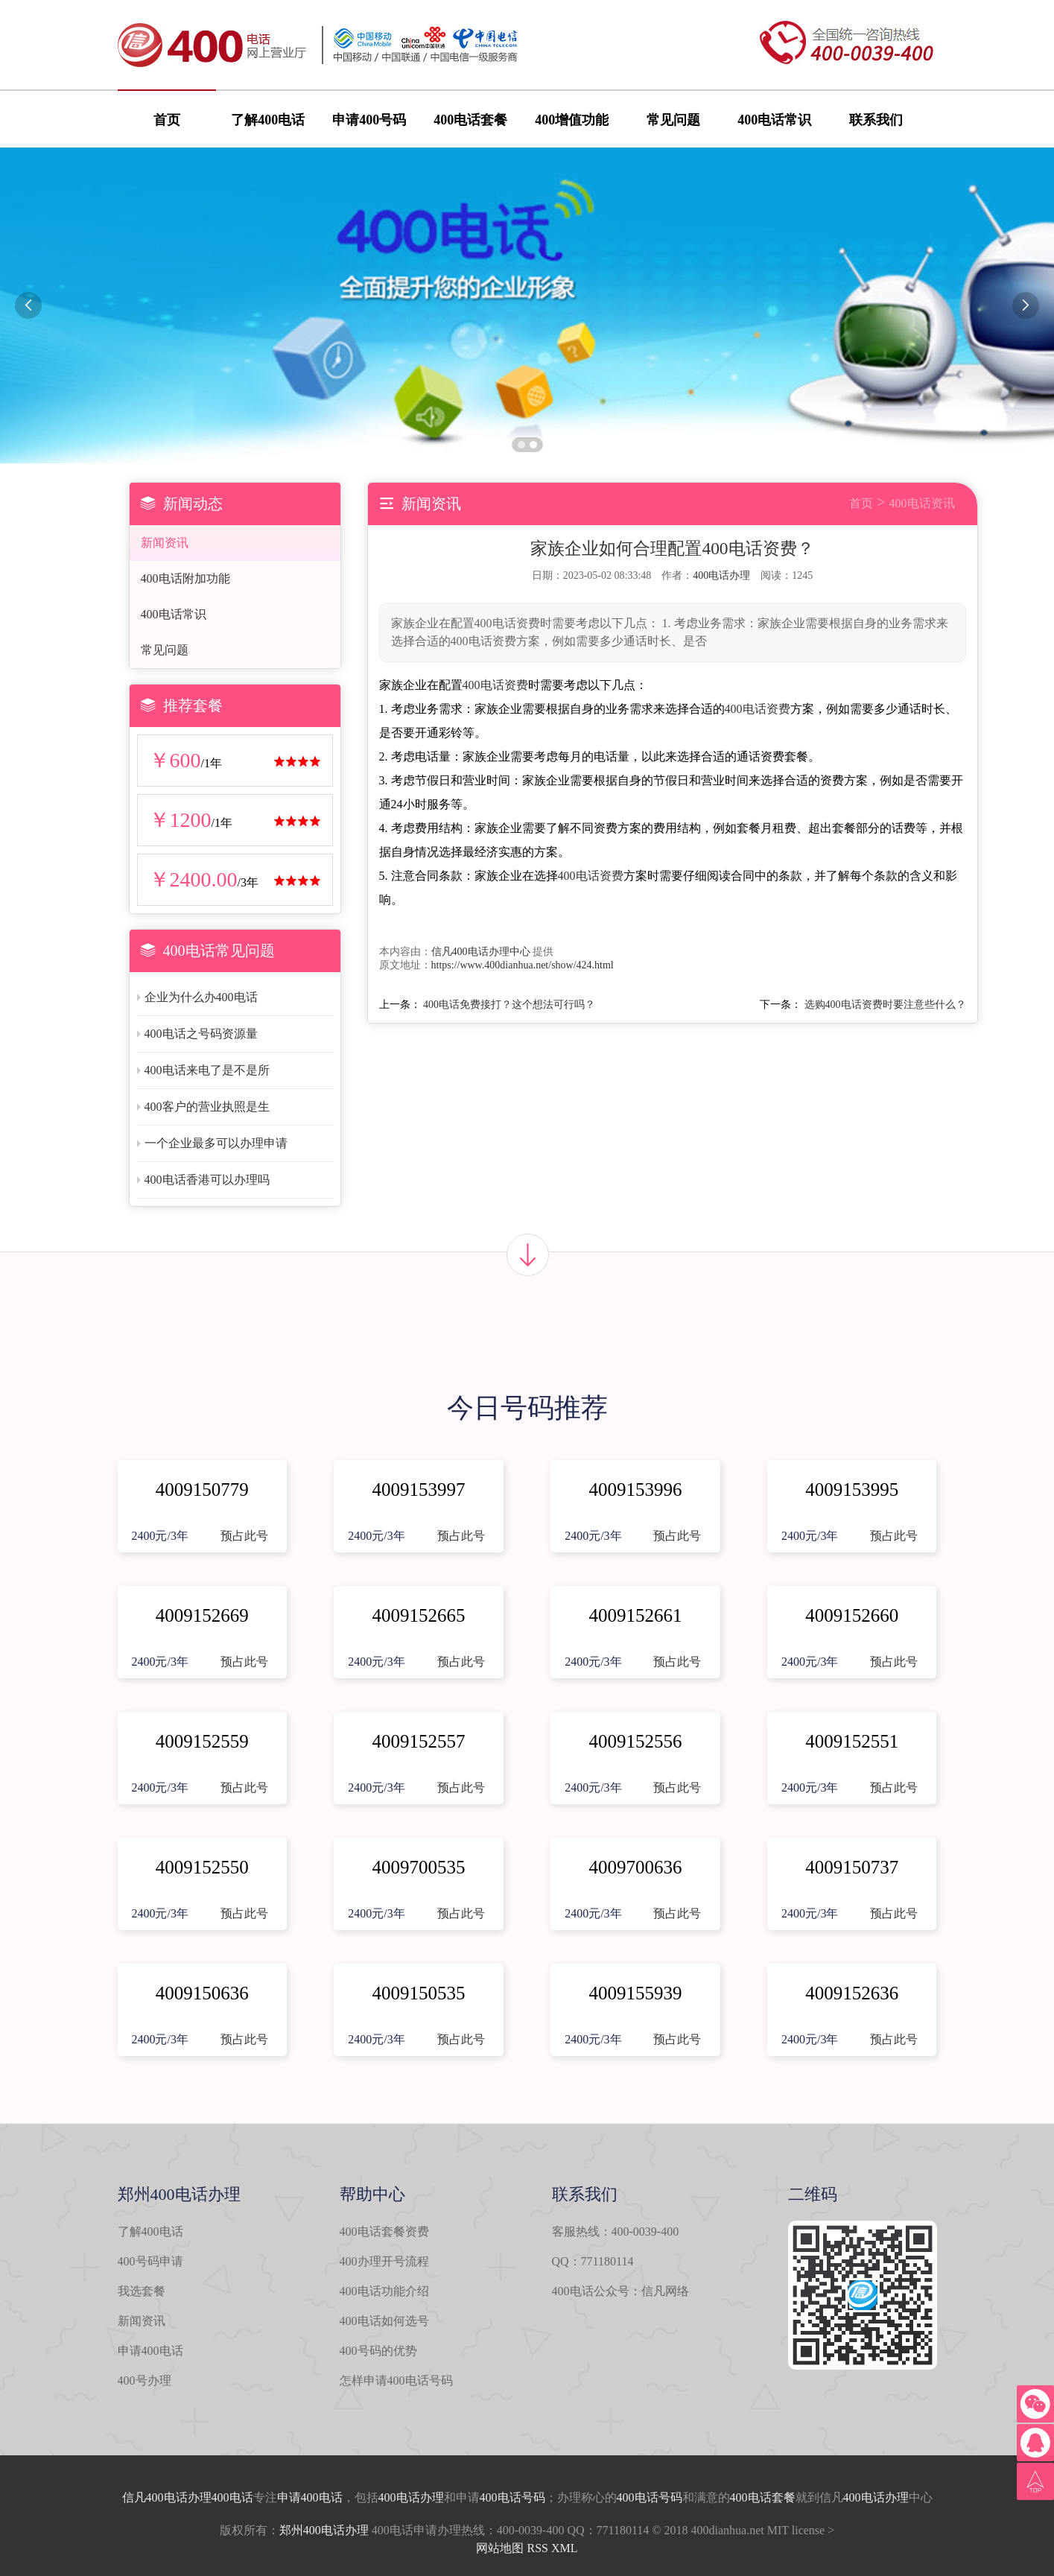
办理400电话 (220, 2497)
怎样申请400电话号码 (396, 2380)
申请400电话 (150, 2350)
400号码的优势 (378, 2350)
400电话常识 (774, 119)
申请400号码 (369, 119)
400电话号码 (512, 2497)
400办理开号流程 (384, 2261)
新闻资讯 (164, 542)
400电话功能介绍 (384, 2291)
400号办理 (144, 2380)
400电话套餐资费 (384, 2231)
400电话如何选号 (384, 2321)
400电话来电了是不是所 (207, 1070)
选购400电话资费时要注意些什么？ (885, 1004)
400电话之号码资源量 (201, 1033)
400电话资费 (495, 685)
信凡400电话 (155, 2497)
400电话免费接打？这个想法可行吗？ (509, 1004)
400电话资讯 (922, 503)
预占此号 (244, 1535)
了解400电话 (268, 119)
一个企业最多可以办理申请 (216, 1143)
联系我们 (876, 119)
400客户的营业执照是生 (207, 1106)
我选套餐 (141, 2291)
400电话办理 (721, 575)
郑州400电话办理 (324, 2530)
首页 (166, 119)
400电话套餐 (470, 119)
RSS (537, 2548)
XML (564, 2548)
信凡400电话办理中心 (480, 951)
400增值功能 (572, 119)
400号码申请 (150, 2261)
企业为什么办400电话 (201, 997)
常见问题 (673, 119)
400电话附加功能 (185, 578)
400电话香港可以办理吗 (207, 1179)
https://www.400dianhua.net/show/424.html (522, 965)
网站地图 (500, 2548)
